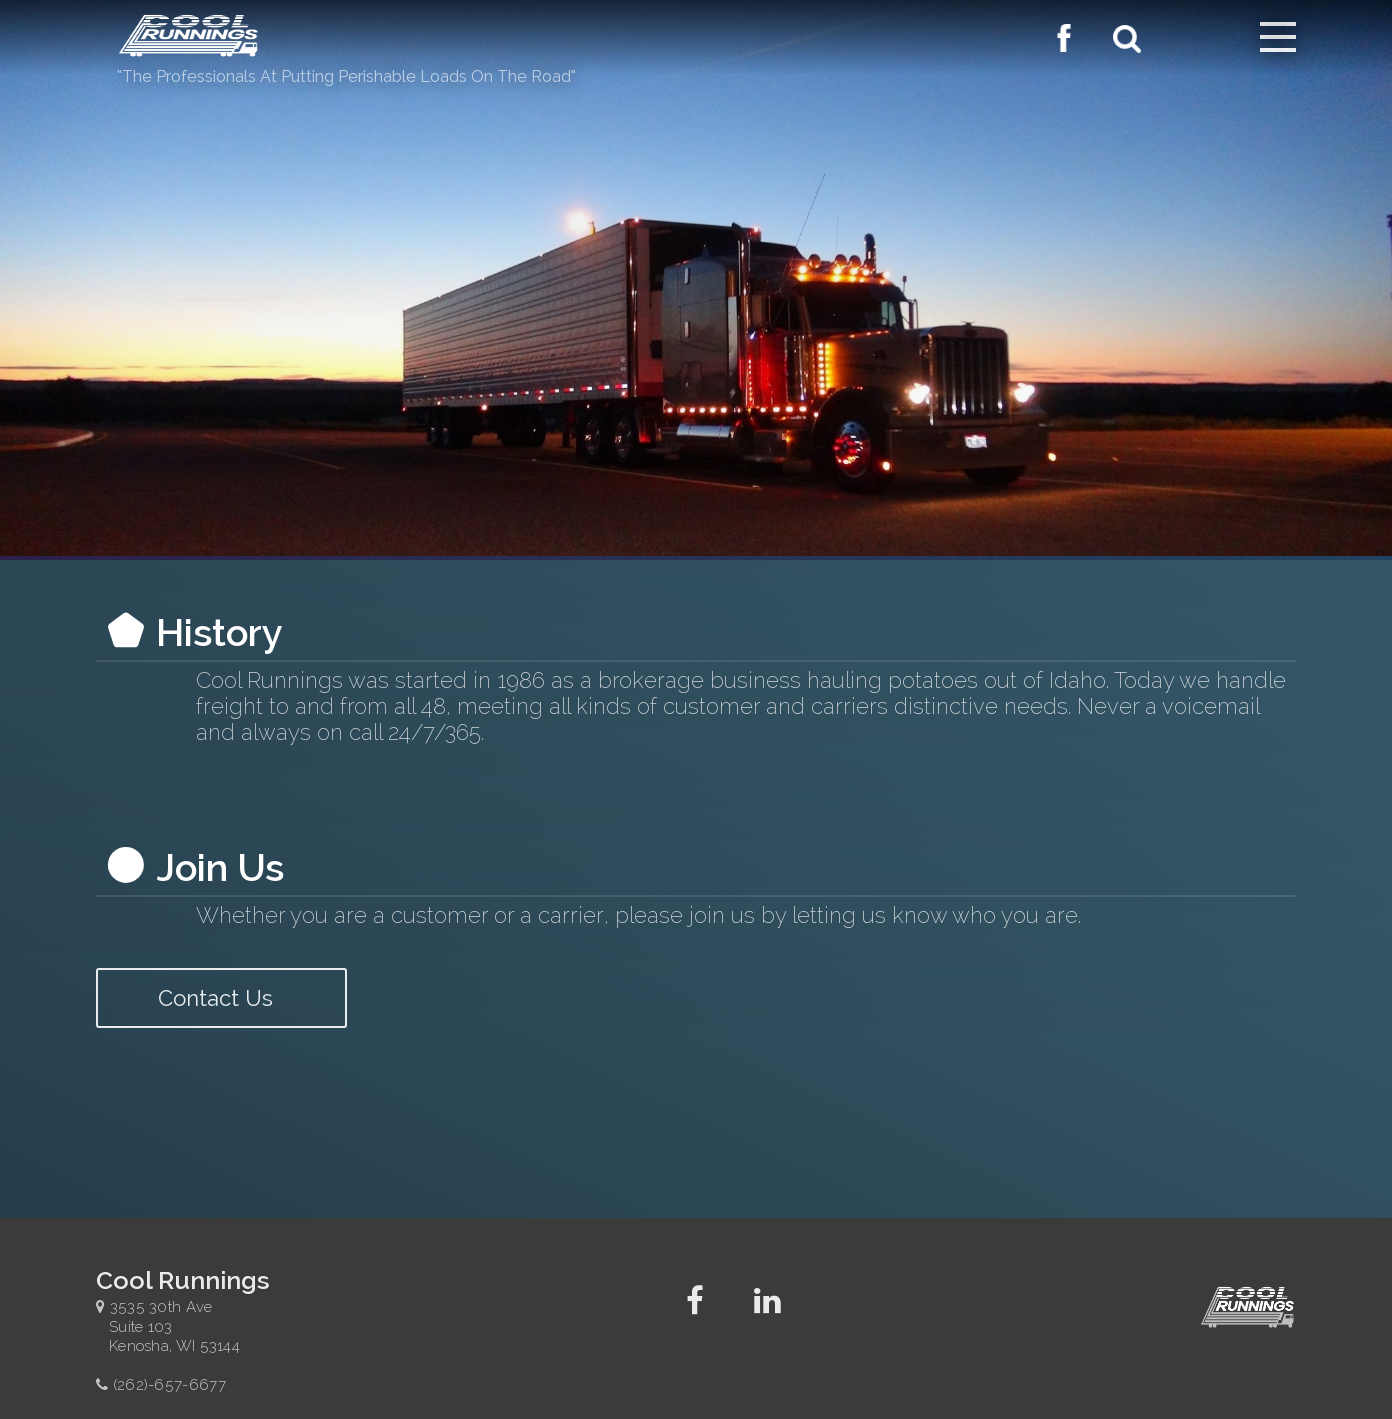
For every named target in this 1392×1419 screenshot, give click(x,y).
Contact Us (221, 998)
